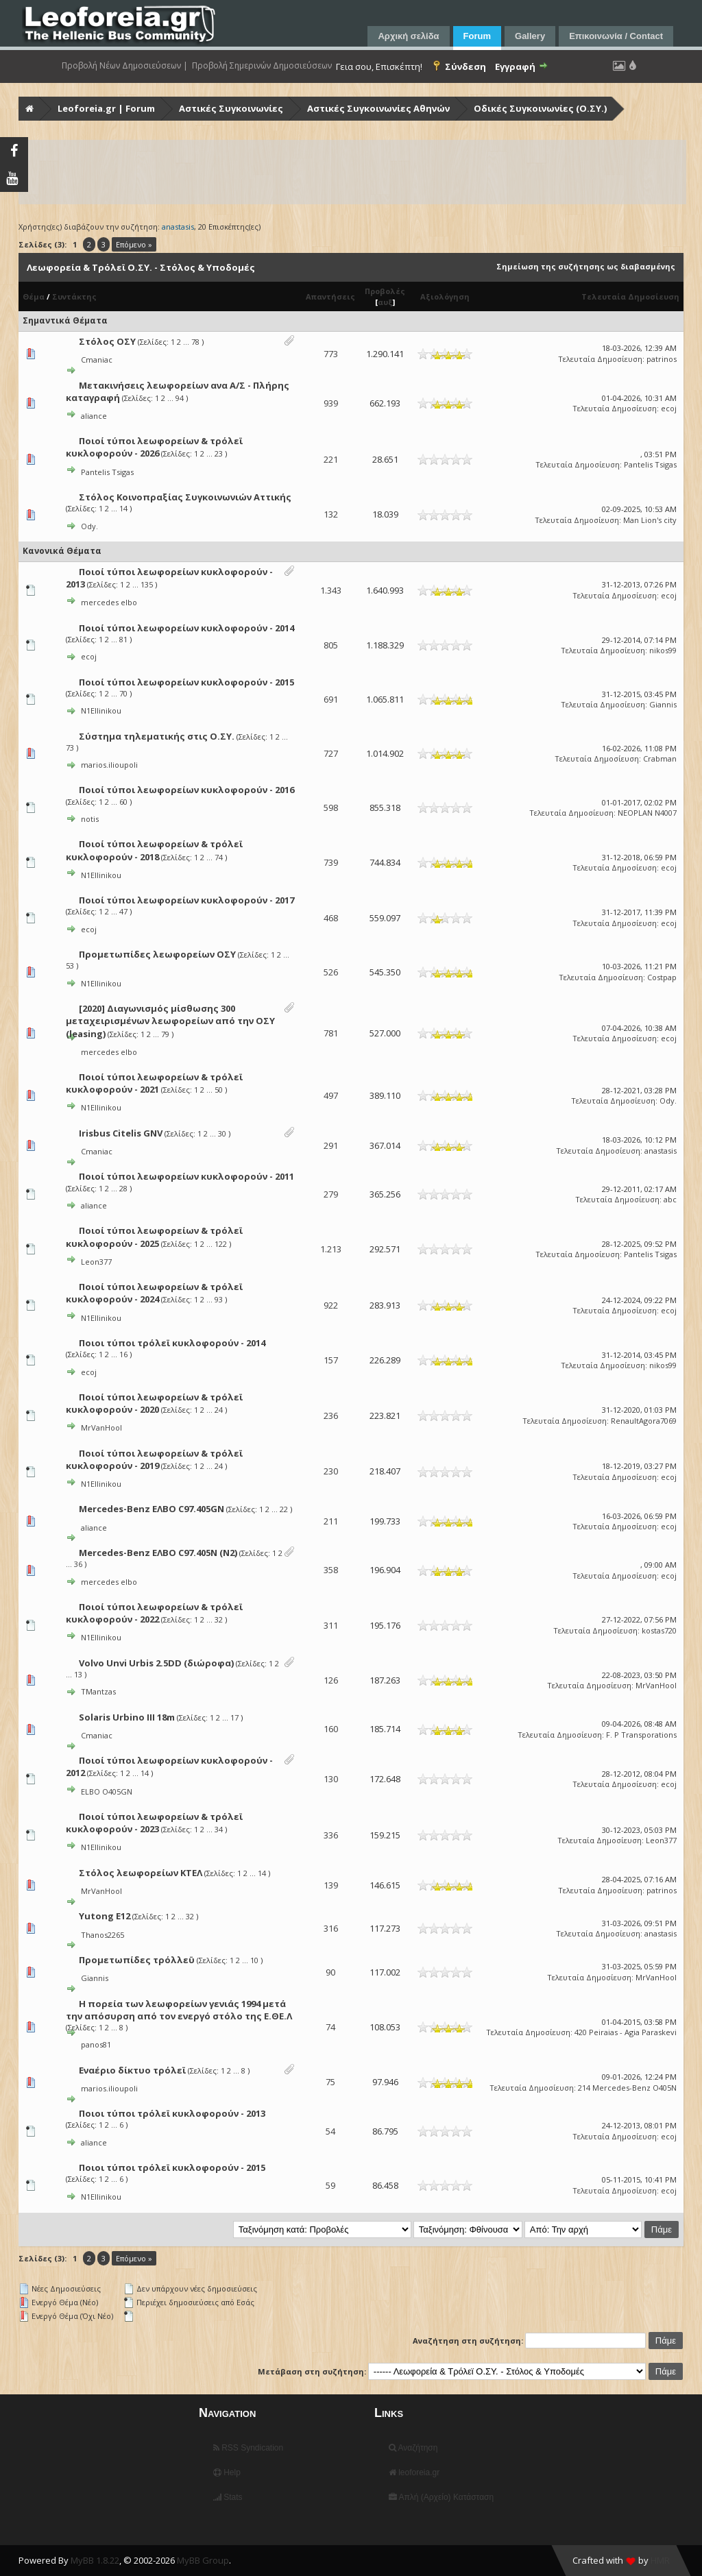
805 (331, 645)
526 (331, 972)
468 (331, 918)
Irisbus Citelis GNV (120, 1133)
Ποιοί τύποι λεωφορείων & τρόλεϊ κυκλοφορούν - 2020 (154, 1403)
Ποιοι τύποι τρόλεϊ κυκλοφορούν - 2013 (172, 2113)
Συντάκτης (74, 296)
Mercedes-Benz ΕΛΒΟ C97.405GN (151, 1509)
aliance (94, 416)
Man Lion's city (650, 520)
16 (123, 1354)
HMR (660, 2560)
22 (284, 1509)
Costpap (662, 977)
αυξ (385, 302)
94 (180, 398)
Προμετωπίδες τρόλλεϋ (137, 1960)
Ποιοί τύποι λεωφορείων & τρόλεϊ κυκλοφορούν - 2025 (154, 1236)
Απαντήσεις (330, 296)
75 (330, 2082)
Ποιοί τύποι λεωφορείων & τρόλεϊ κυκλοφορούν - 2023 (154, 1822)
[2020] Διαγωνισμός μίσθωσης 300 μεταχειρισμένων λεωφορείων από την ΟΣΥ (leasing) (170, 1020)
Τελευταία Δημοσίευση (630, 296)
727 (331, 753)
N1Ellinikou (101, 710)
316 (331, 1928)
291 (331, 1145)
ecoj (669, 408)
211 (331, 1521)
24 (219, 1410)
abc (670, 1199)
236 (331, 1415)
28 (123, 1188)
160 (331, 1729)
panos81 (96, 2044)
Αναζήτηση (413, 2448)
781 (331, 1033)
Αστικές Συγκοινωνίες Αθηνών (378, 108)
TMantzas (98, 1691)
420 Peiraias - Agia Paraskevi (625, 2032)
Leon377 (96, 1261)
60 (123, 802)
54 (330, 2131)
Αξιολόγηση (445, 296)
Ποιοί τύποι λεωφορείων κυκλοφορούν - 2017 (186, 900)
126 (331, 1680)
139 (331, 1885)
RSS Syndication (248, 2448)
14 (123, 508)
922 (331, 1305)
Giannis (663, 704)
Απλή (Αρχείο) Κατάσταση (441, 2497)
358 (331, 1570)
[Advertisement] (352, 172)
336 (331, 1835)
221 (331, 459)
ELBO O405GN (106, 1791)
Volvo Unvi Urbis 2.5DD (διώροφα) (156, 1663)
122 (221, 1244)
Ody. (89, 526)
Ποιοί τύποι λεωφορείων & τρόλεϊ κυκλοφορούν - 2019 (154, 1459)
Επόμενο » (134, 244)
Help (227, 2472)
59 (330, 2185)
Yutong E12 (104, 1916)
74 (219, 857)
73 (70, 747)
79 (165, 1034)
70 (123, 693)
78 (195, 342)
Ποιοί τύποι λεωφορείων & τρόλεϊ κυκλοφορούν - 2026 (154, 447)
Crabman (660, 758)
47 (123, 911)
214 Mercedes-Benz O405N (627, 2087)
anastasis (660, 1150)
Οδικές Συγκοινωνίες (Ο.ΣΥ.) (540, 108)
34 (219, 1829)
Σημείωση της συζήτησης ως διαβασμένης (585, 266)
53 (70, 965)
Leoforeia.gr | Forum (106, 108)
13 (78, 1674)
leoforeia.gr (414, 2472)
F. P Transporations (641, 1734)
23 (219, 453)
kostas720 (659, 1630)
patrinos (661, 359)
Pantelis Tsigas (107, 472)
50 (219, 1089)
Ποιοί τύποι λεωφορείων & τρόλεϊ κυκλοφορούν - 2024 (154, 1292)
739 (331, 862)
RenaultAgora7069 (644, 1420)
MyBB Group (203, 2560)
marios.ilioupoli (109, 765)
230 (331, 1471)
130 (331, 1779)
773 (331, 354)
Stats (228, 2497)
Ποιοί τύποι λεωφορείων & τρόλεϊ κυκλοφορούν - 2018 (154, 850)
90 (330, 1972)
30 (222, 1133)
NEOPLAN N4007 (647, 812)
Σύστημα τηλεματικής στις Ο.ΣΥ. (156, 736)
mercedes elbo (109, 602)
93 (219, 1299)
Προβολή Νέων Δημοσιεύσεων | (125, 65)
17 (234, 1717)
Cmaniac (96, 359)
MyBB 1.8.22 (95, 2560)
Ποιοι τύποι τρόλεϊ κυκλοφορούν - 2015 (172, 2167)
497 (331, 1095)
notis (90, 819)
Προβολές (385, 291)
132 (331, 514)
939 (331, 403)
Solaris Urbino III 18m (127, 1717)
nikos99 (663, 650)
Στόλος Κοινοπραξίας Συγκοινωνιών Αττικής (185, 497)
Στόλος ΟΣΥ (107, 341)
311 (331, 1625)
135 (147, 584)
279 (331, 1194)
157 (331, 1360)
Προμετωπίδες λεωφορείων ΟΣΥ (157, 954)
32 (219, 1619)
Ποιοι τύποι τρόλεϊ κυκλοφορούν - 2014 (172, 1343)
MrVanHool (101, 1427)
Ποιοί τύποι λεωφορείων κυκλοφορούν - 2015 (186, 682)
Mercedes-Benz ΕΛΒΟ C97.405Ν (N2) (158, 1552)
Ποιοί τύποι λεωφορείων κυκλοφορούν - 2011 (186, 1176)
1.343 (330, 590)
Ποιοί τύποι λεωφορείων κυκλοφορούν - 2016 (186, 789)
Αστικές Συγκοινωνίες (231, 108)
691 (331, 699)
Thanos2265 (102, 1935)
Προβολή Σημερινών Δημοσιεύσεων (262, 65)
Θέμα (34, 296)
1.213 (330, 1249)
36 (78, 1564)
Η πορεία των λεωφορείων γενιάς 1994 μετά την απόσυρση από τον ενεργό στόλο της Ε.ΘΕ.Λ (179, 2009)
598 (331, 807)
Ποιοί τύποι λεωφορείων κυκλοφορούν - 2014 (186, 628)
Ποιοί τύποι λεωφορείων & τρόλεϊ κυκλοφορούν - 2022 (154, 1613)
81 (123, 639)
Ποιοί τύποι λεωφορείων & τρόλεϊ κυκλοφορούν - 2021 (154, 1083)
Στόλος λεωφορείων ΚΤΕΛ (140, 1873)
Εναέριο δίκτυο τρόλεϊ (132, 2070)
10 (254, 1960)
